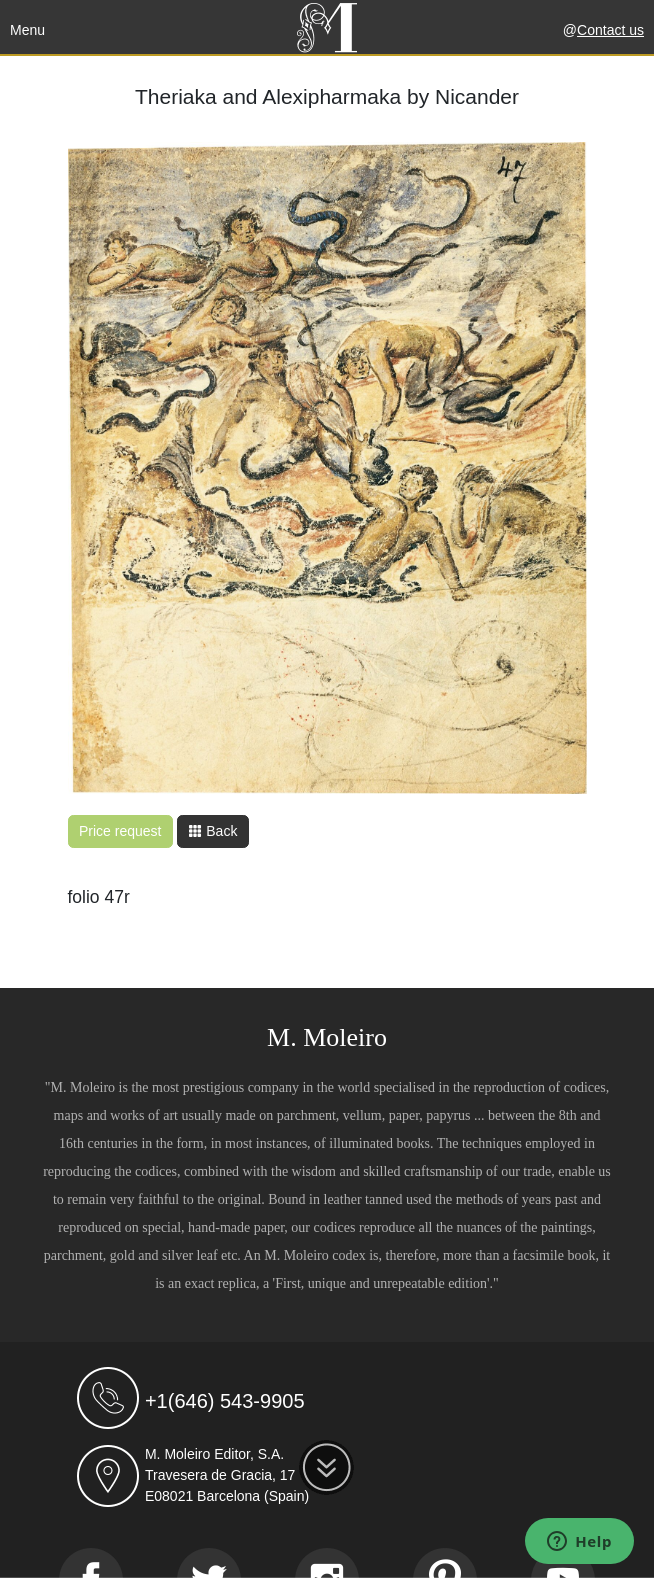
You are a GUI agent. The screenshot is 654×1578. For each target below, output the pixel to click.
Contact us (610, 30)
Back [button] (212, 831)
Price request (120, 831)
